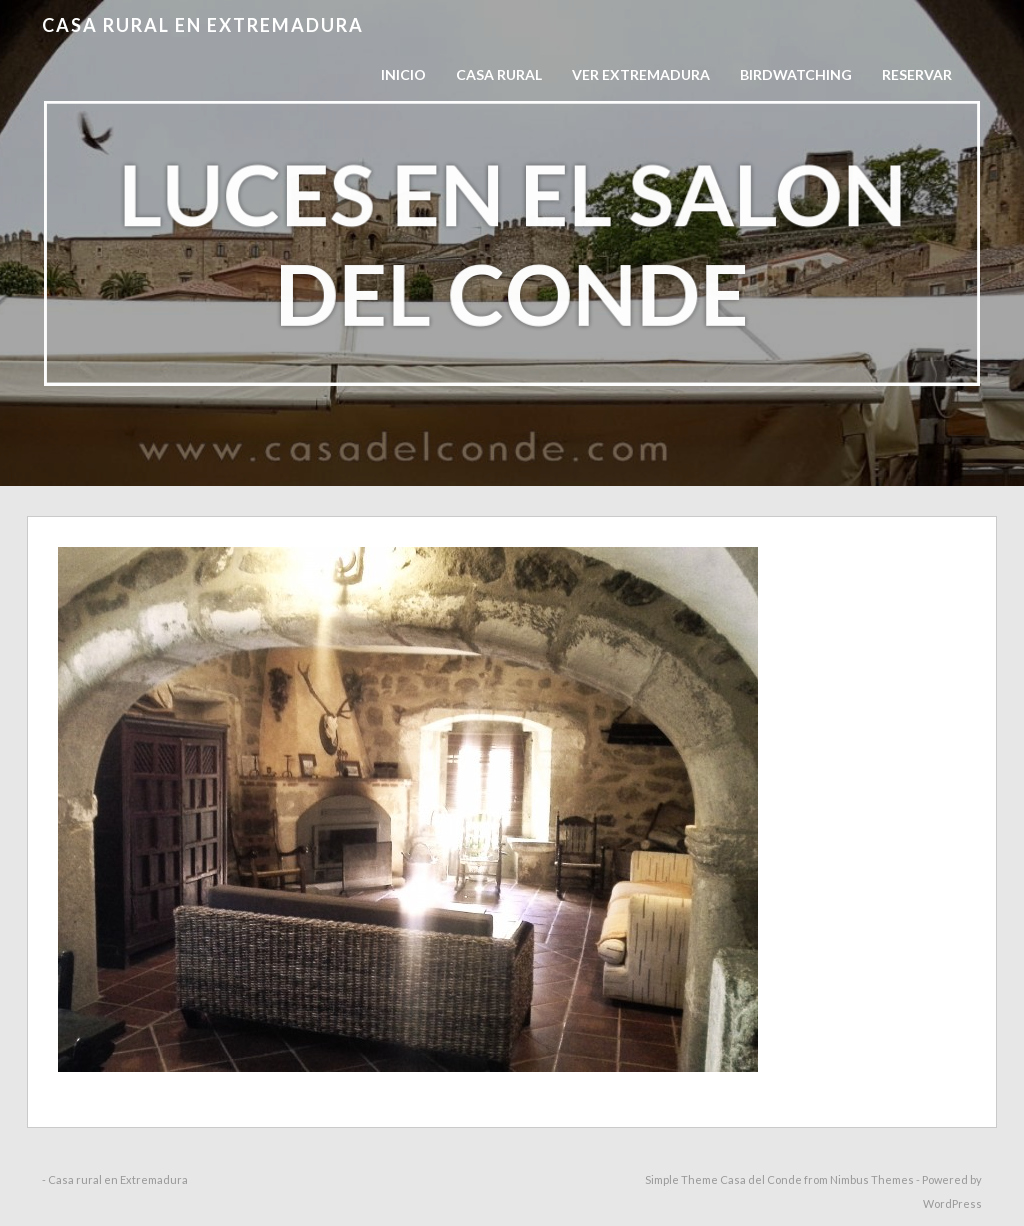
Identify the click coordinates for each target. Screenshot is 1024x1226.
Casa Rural (499, 74)
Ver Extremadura (641, 74)
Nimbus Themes (872, 1179)
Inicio (403, 74)
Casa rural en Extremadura (203, 25)
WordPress (952, 1203)
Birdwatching (796, 74)
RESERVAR (917, 74)
